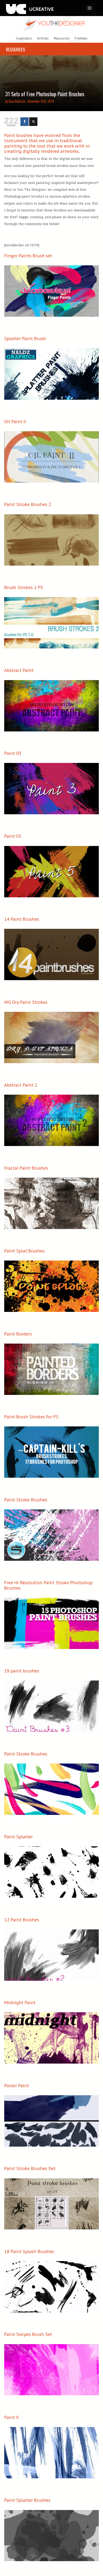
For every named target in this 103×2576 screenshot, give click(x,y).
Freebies (79, 38)
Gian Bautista (17, 100)
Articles (43, 38)
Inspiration (25, 38)
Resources (60, 38)
